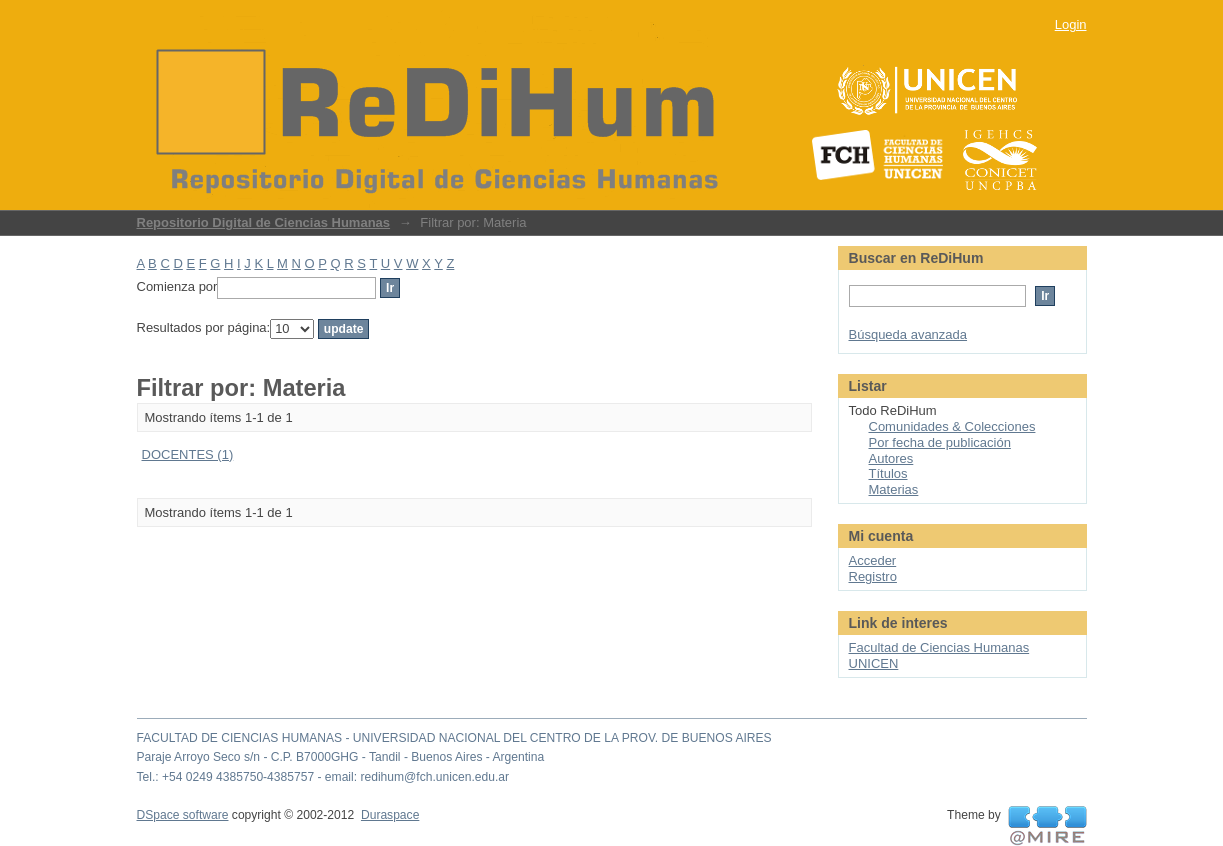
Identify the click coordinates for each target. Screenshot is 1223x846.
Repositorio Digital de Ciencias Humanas (264, 222)
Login (1071, 24)
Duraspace (390, 815)
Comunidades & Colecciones (952, 426)
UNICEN (874, 663)
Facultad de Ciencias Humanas (939, 647)
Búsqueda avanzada (908, 334)
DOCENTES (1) (188, 454)
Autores (891, 458)
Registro (873, 576)
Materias (894, 489)
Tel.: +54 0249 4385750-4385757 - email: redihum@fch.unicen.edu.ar (323, 777)
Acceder (873, 560)
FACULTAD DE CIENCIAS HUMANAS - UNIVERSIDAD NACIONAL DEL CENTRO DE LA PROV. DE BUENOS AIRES (454, 738)
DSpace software (183, 815)
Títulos (888, 473)
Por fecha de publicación (940, 442)
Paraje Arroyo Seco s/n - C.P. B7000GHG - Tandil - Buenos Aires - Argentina (341, 757)
